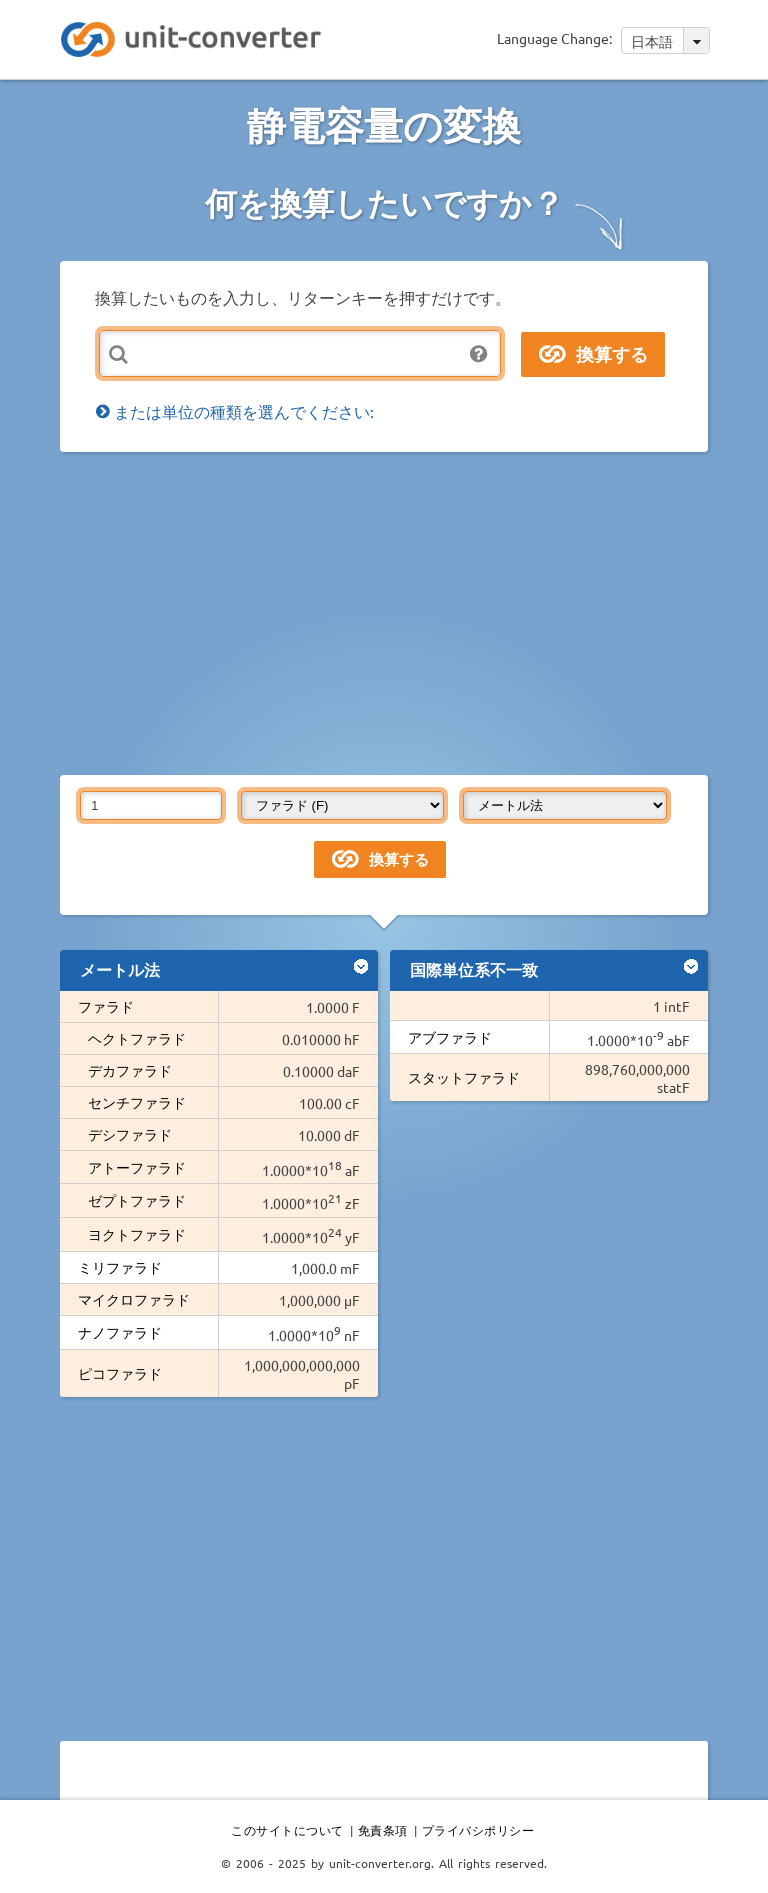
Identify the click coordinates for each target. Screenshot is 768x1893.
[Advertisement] (414, 612)
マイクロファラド (134, 1299)
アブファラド (450, 1037)
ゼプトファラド (137, 1200)
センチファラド (137, 1102)
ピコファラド (120, 1373)
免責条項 (383, 1830)
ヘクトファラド (137, 1038)
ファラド (106, 1006)
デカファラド (130, 1070)
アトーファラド (137, 1167)
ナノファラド (120, 1332)
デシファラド (130, 1134)
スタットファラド (464, 1077)
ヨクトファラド (137, 1234)
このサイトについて (287, 1830)
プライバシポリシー (478, 1830)
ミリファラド (120, 1267)
